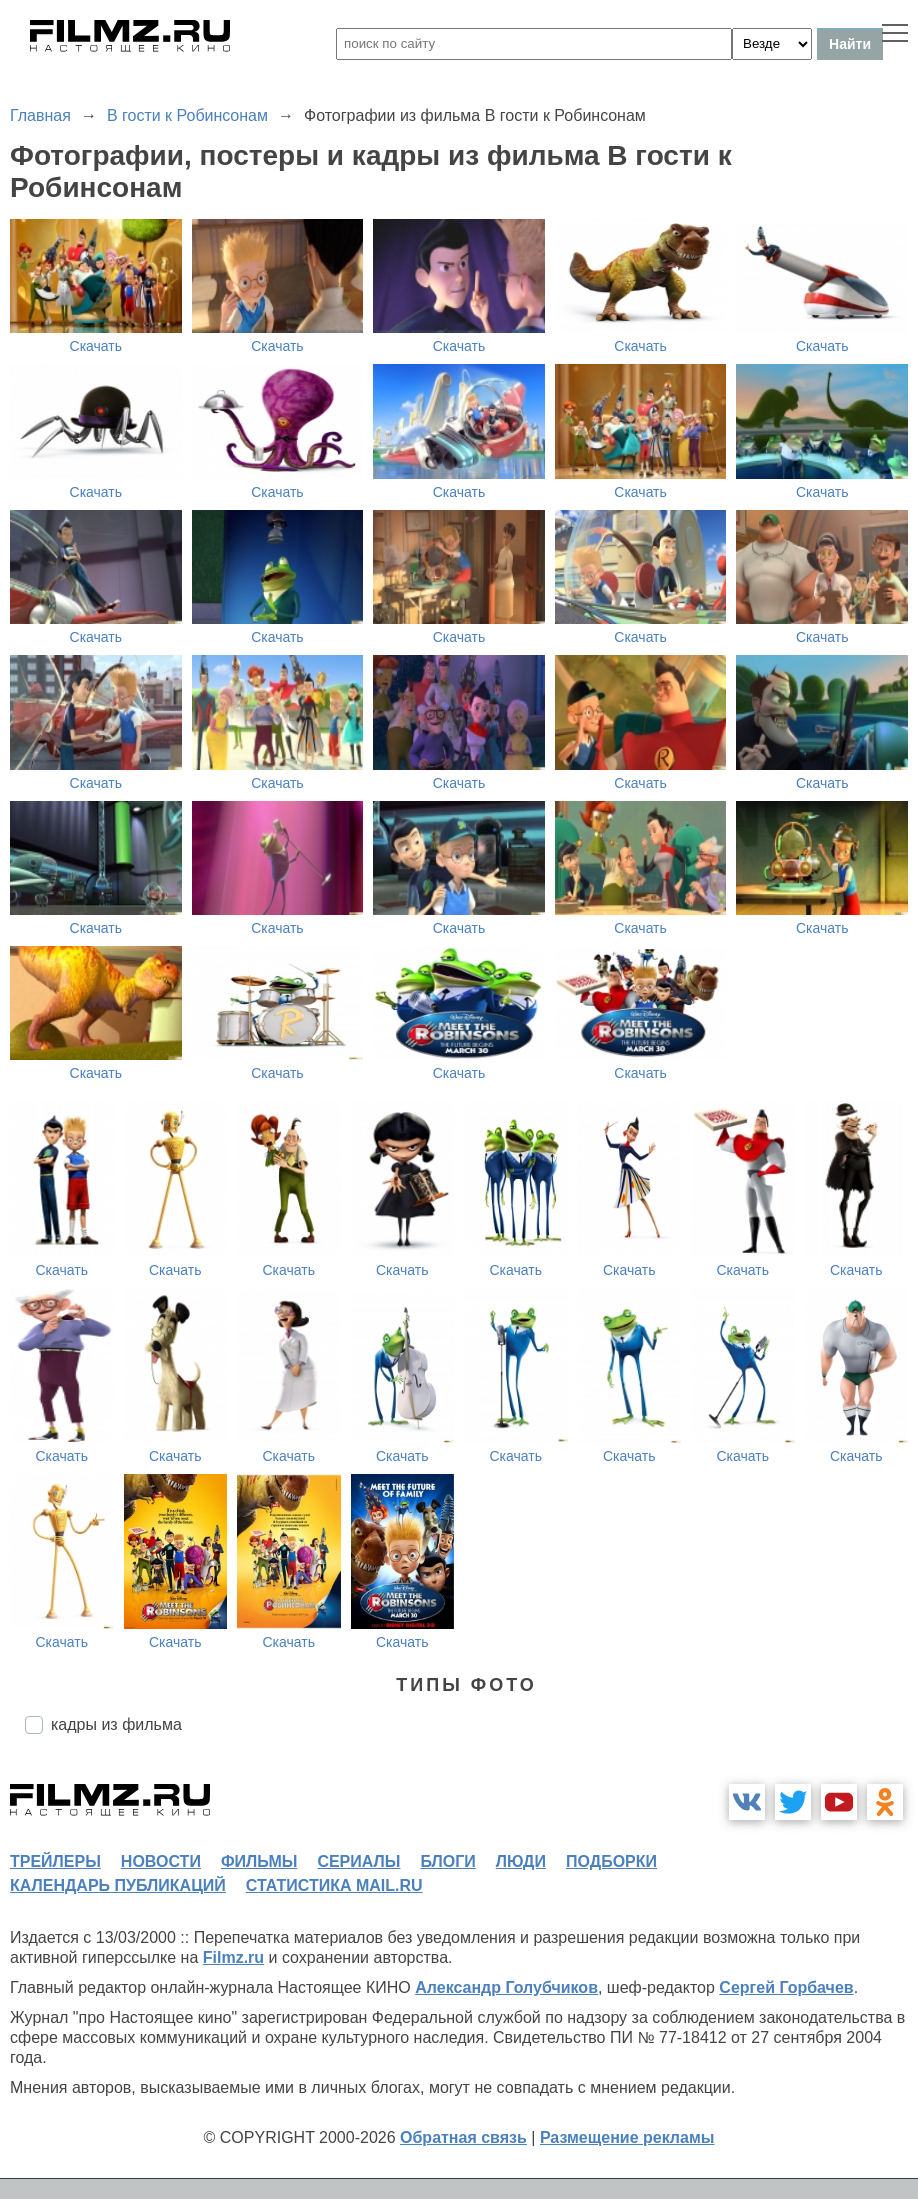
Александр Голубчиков (506, 1987)
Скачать (96, 346)
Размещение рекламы (627, 2137)
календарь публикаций (118, 1885)
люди (521, 1861)
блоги (447, 1861)
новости (161, 1861)
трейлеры (55, 1861)
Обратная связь (463, 2137)
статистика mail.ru (334, 1885)
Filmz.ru (233, 1957)
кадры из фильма (116, 1724)
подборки (611, 1861)
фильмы (259, 1861)
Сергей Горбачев (786, 1987)
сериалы (358, 1861)
